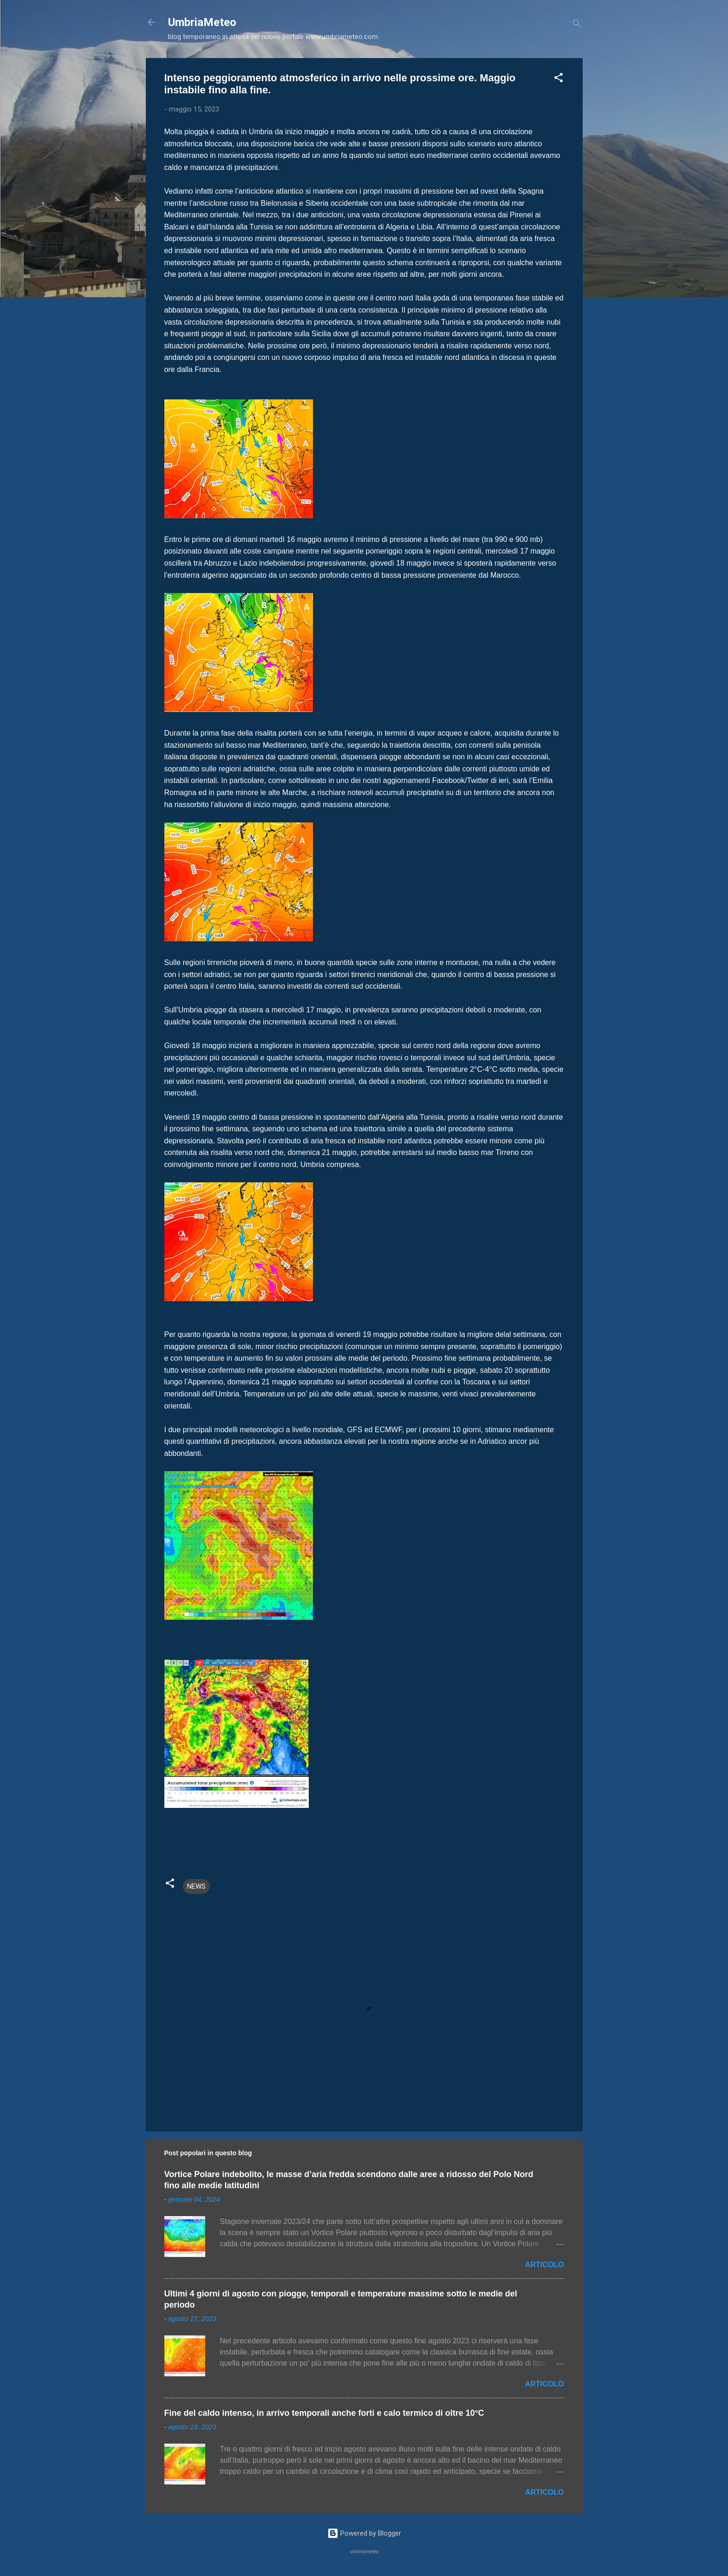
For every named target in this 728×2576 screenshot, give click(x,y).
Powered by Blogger (364, 2533)
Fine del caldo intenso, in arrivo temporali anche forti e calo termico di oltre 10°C (324, 2413)
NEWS (196, 1886)
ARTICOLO (544, 2265)
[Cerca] (577, 25)
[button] (558, 79)
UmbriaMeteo (202, 22)
